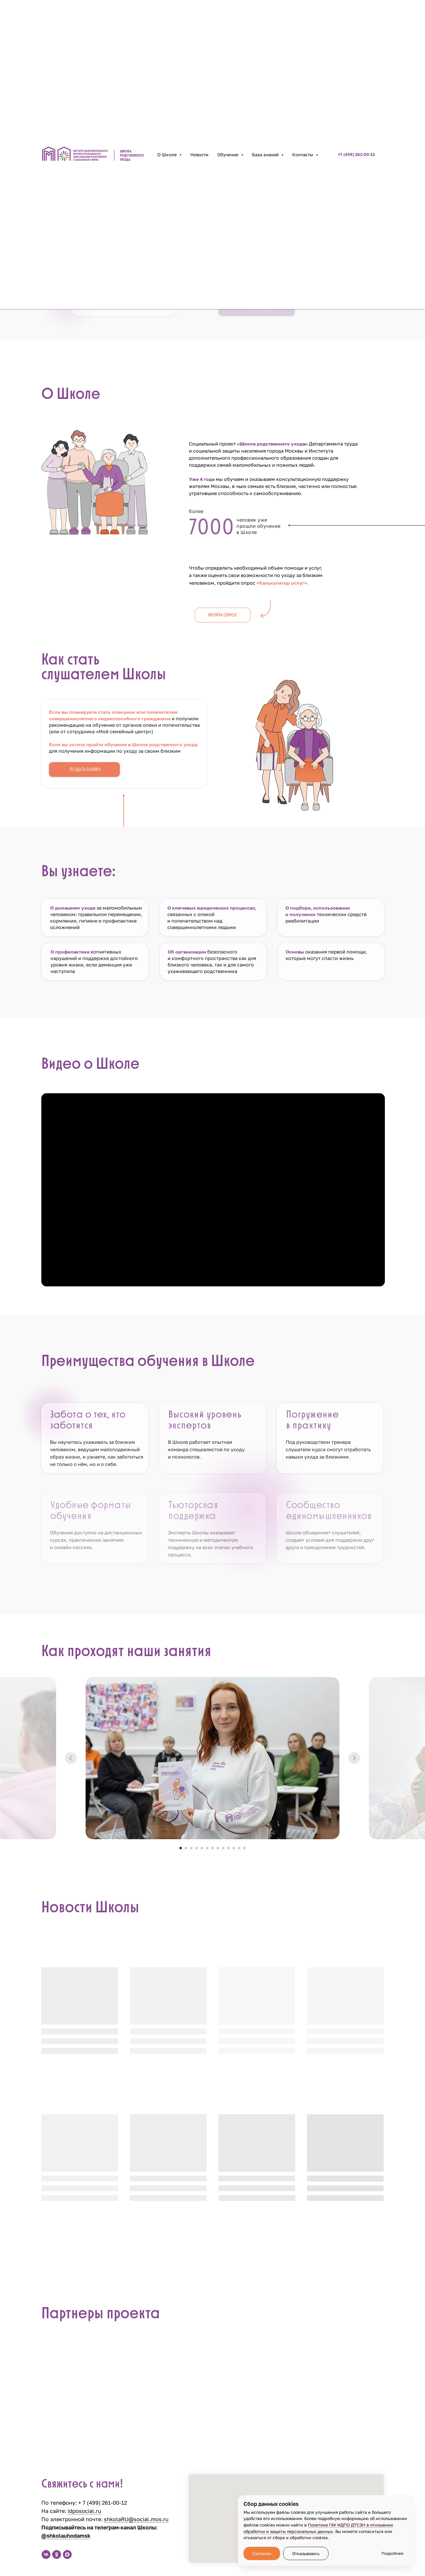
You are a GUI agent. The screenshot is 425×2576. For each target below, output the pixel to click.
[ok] (56, 2554)
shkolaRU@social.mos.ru (136, 2519)
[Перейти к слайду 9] (223, 1848)
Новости (199, 154)
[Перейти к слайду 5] (202, 1848)
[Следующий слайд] (354, 1758)
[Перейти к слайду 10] (228, 1848)
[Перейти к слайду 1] (180, 1848)
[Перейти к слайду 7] (212, 1848)
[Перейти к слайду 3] (191, 1848)
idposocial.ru (84, 2511)
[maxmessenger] (67, 2554)
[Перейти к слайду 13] (244, 1848)
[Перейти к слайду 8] (218, 1848)
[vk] (46, 2554)
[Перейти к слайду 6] (207, 1848)
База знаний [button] (266, 154)
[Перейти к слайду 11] (234, 1848)
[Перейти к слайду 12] (239, 1848)
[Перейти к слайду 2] (186, 1848)
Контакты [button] (303, 154)
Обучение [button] (228, 154)
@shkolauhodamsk (65, 2535)
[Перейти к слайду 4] (196, 1848)
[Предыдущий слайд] (71, 1758)
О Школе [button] (167, 154)
